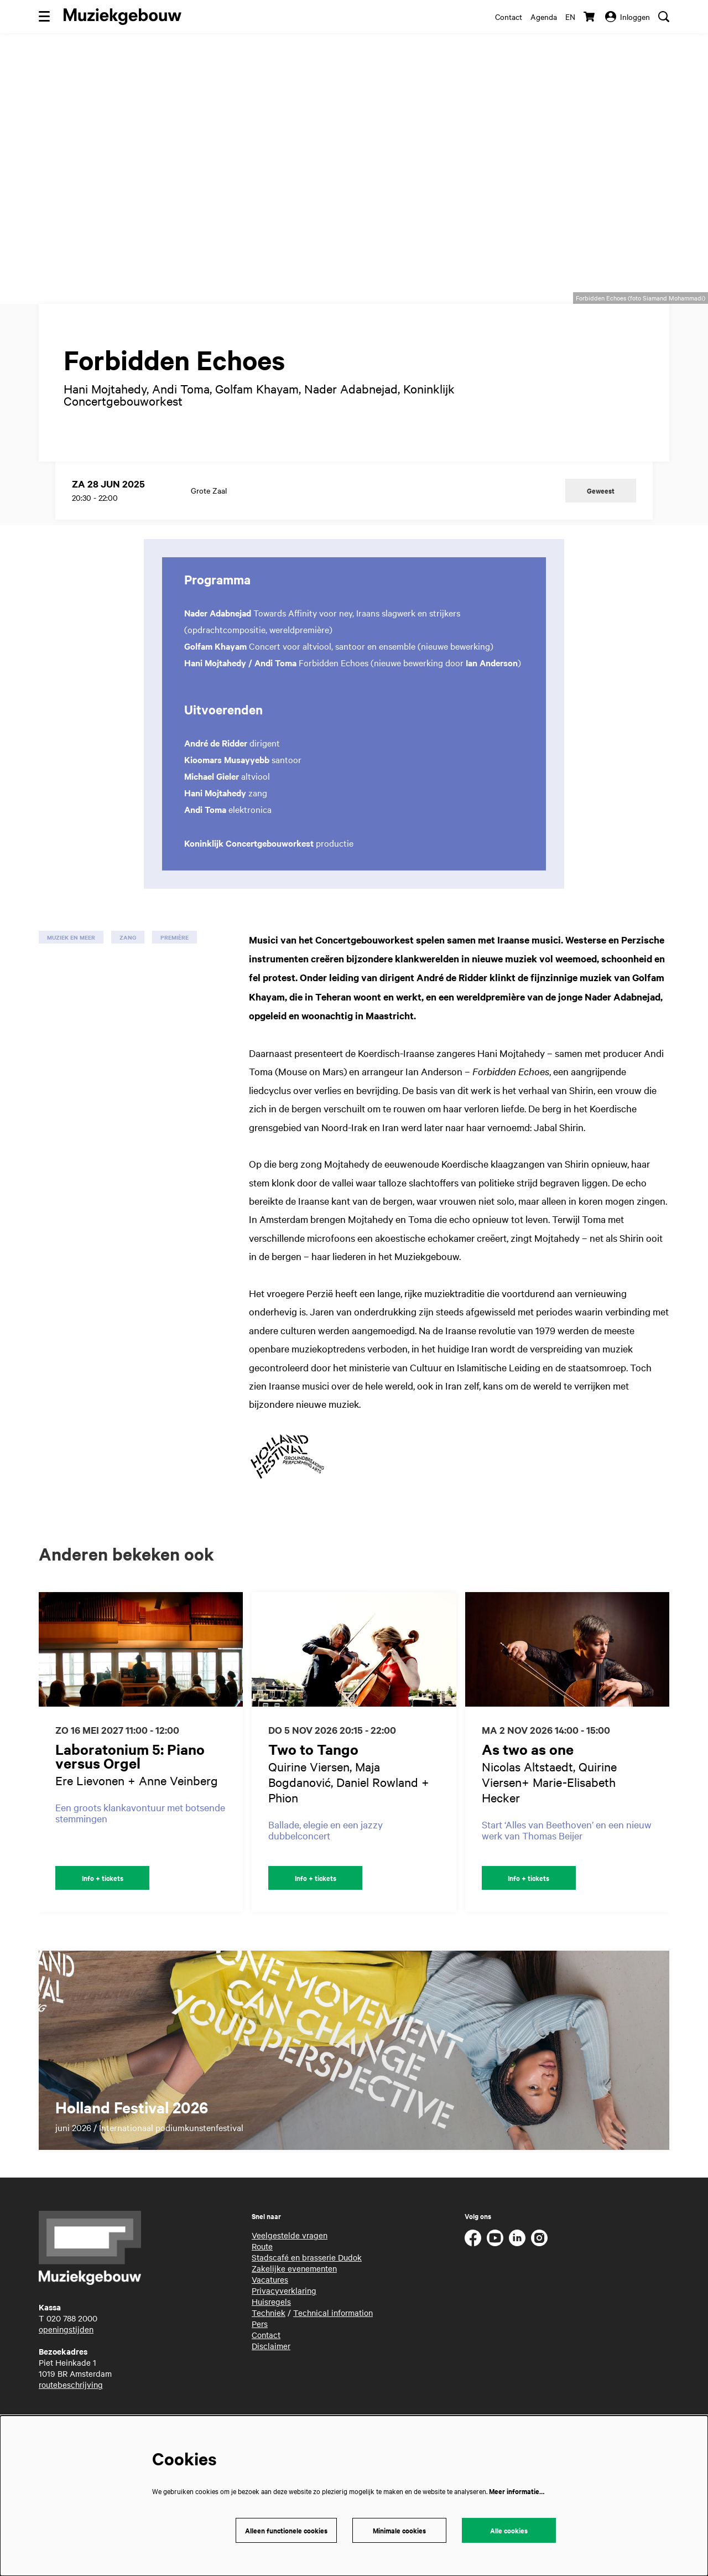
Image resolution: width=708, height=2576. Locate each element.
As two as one (528, 1777)
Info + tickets (102, 1906)
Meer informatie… (516, 2491)
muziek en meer (71, 965)
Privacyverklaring (284, 2318)
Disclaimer (271, 2374)
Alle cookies (509, 2530)
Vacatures (270, 2307)
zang (127, 965)
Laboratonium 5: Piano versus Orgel (130, 1784)
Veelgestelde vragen (289, 2263)
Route (262, 2274)
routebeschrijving (71, 2412)
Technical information (333, 2340)
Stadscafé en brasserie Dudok (307, 2285)
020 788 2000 (71, 2346)
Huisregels (271, 2329)
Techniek (268, 2340)
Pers (260, 2351)
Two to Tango (313, 1777)
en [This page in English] (570, 16)
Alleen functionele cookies (286, 2530)
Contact (508, 16)
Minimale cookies (399, 2530)
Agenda (543, 16)
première (174, 965)
